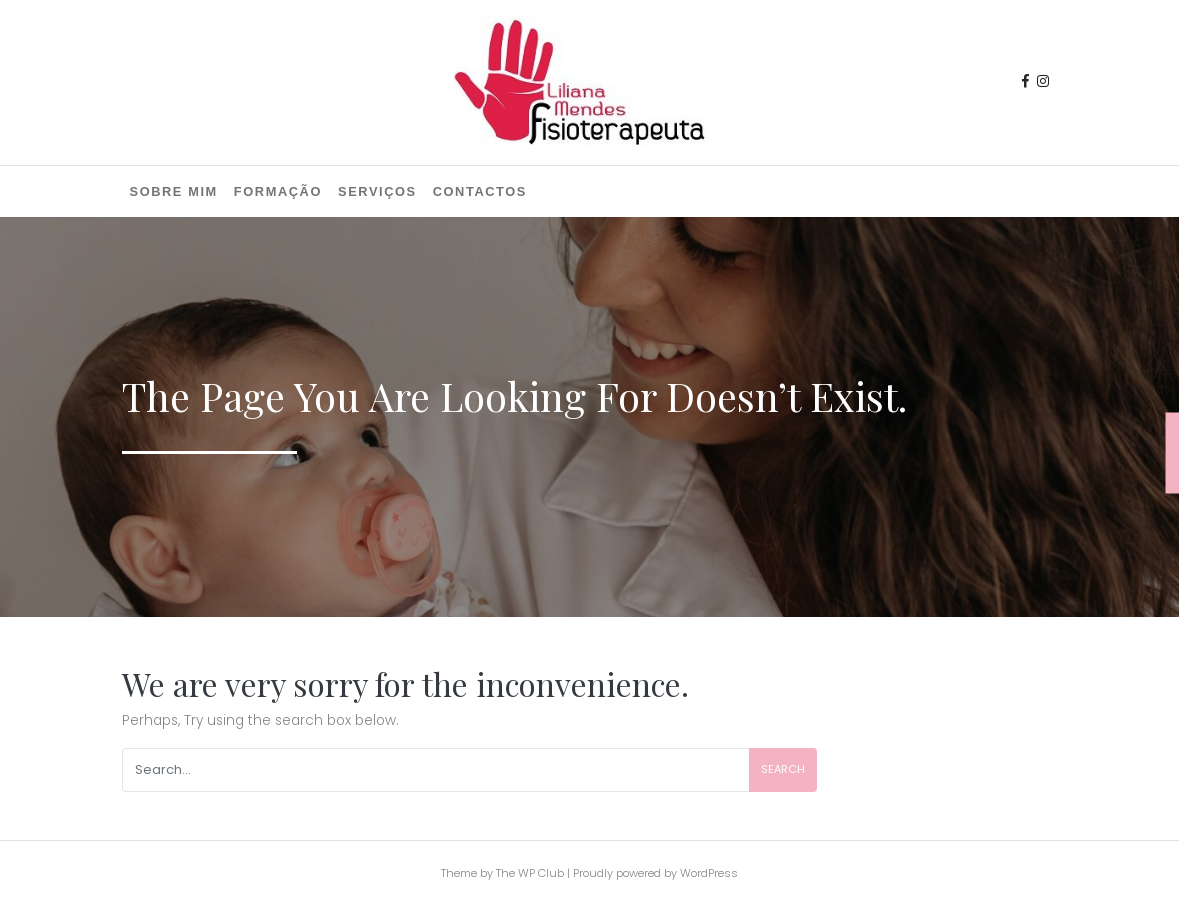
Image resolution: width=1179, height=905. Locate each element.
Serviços (377, 191)
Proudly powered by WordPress (655, 873)
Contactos (480, 191)
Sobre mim (174, 191)
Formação (278, 191)
